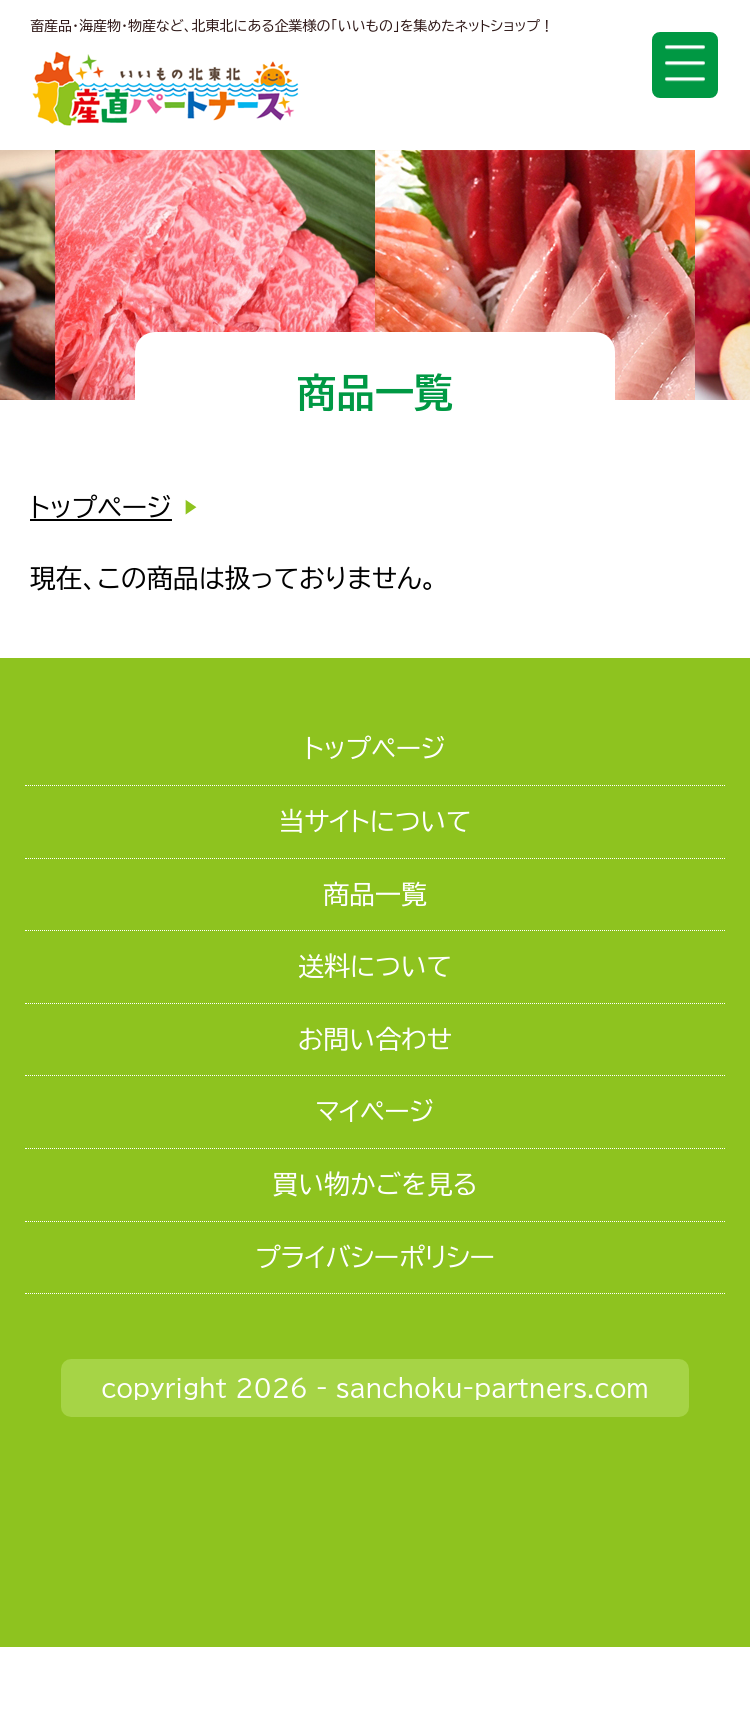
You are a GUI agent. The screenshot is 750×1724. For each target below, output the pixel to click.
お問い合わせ (375, 1039)
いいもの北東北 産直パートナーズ (165, 88)
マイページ (374, 1111)
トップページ (101, 507)
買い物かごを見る (374, 1184)
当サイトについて (374, 821)
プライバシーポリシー (375, 1257)
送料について (375, 966)
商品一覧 (375, 894)
